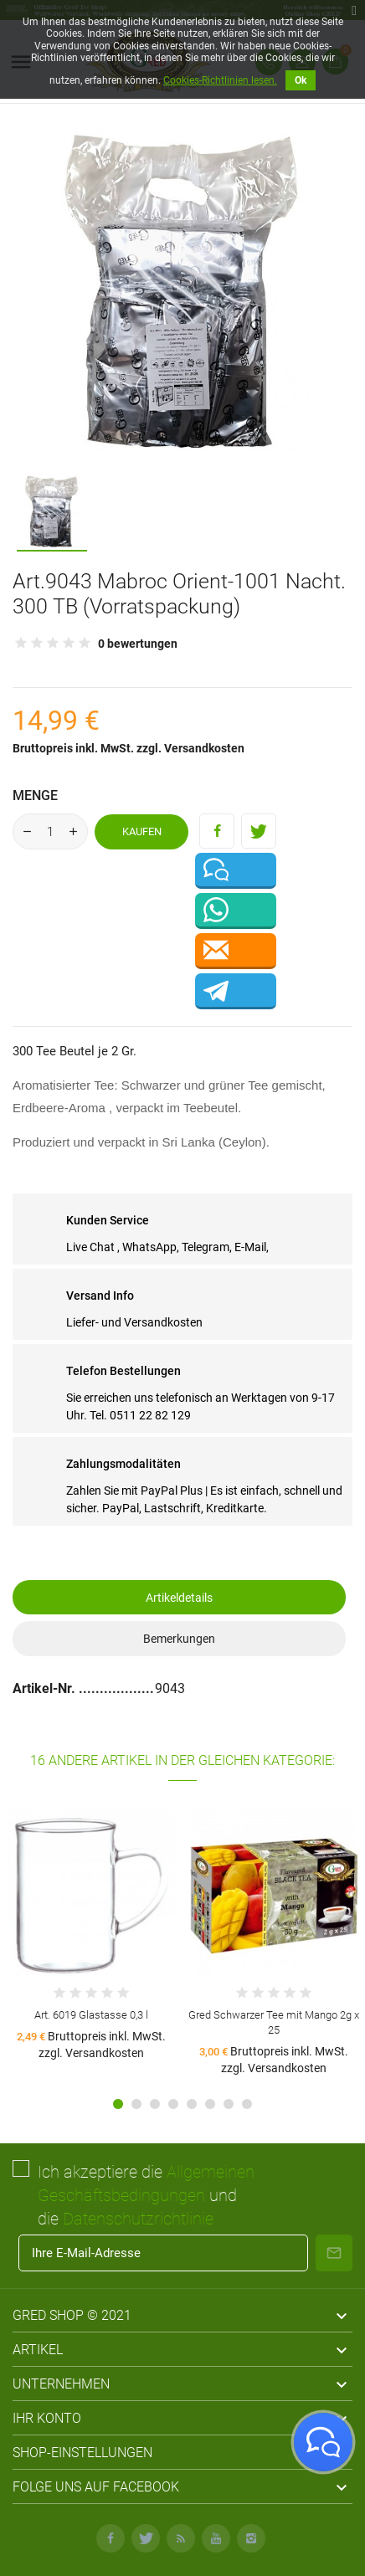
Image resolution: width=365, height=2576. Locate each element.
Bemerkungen (179, 1638)
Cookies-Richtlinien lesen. (220, 80)
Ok (300, 80)
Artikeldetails (179, 1597)
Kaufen (142, 831)
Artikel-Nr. (46, 1688)
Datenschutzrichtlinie (138, 2219)
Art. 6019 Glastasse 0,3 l (91, 2015)
